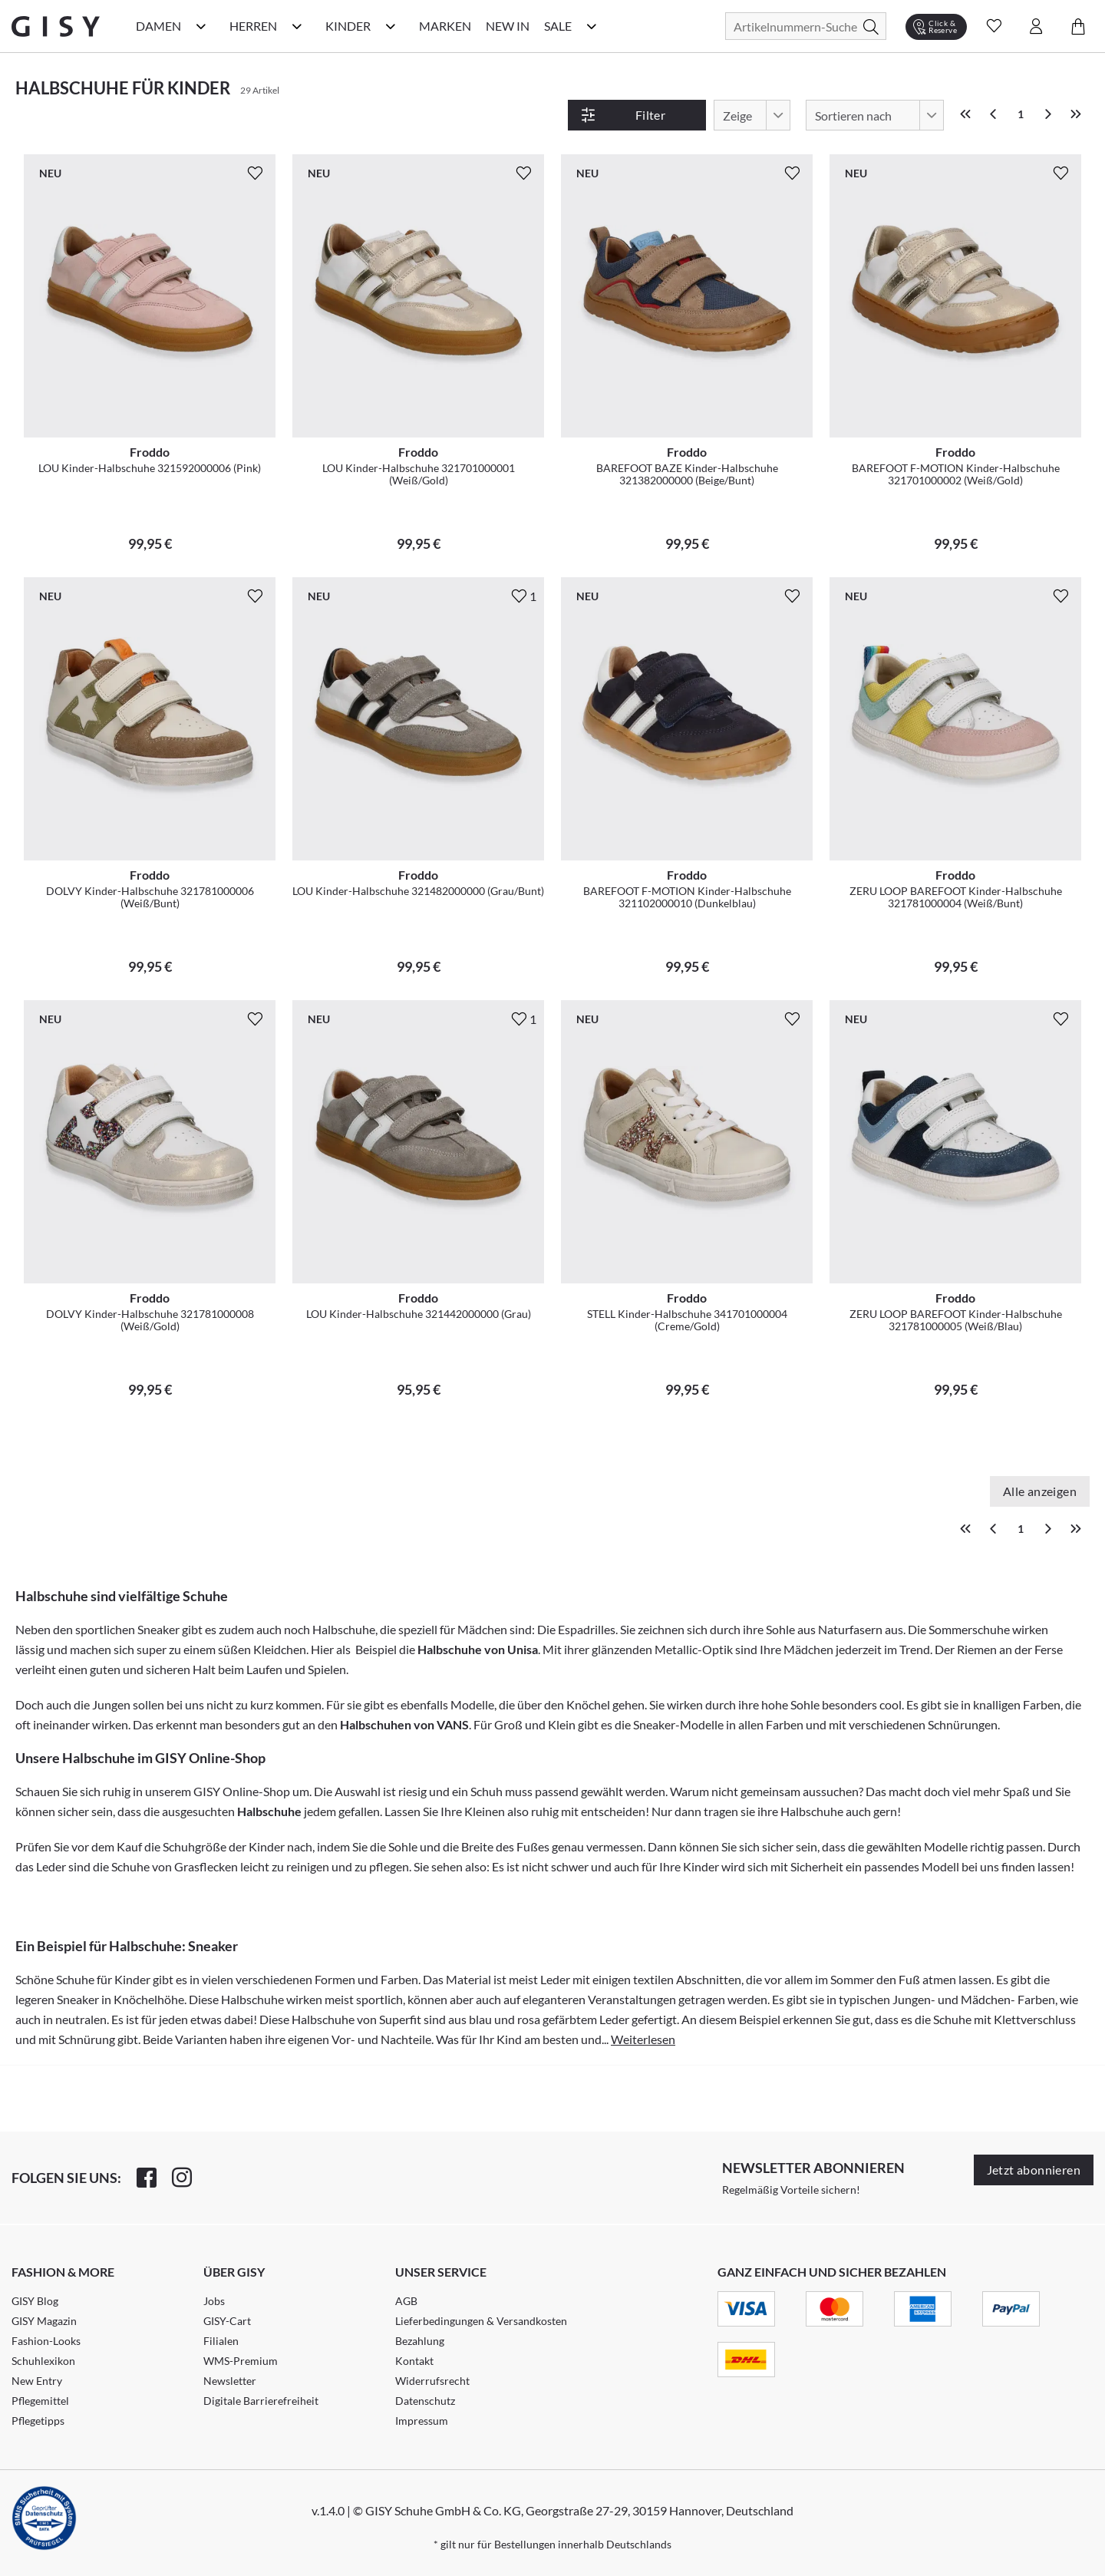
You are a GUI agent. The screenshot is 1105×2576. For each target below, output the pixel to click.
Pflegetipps (38, 2420)
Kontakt (414, 2360)
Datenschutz (425, 2400)
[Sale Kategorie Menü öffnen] (591, 26)
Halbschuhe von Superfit (356, 2019)
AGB (406, 2300)
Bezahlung (419, 2340)
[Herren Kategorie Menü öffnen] (297, 26)
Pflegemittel (40, 2400)
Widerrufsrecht (432, 2380)
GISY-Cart (227, 2320)
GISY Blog (35, 2300)
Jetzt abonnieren (1033, 2169)
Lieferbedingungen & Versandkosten (481, 2320)
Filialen (221, 2340)
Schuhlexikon (43, 2360)
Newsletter (229, 2380)
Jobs (214, 2300)
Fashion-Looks (46, 2340)
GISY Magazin (44, 2320)
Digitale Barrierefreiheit (260, 2400)
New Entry (37, 2380)
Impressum (421, 2420)
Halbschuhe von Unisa (477, 1649)
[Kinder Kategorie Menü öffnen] (390, 26)
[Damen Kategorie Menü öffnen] (201, 26)
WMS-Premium (240, 2360)
